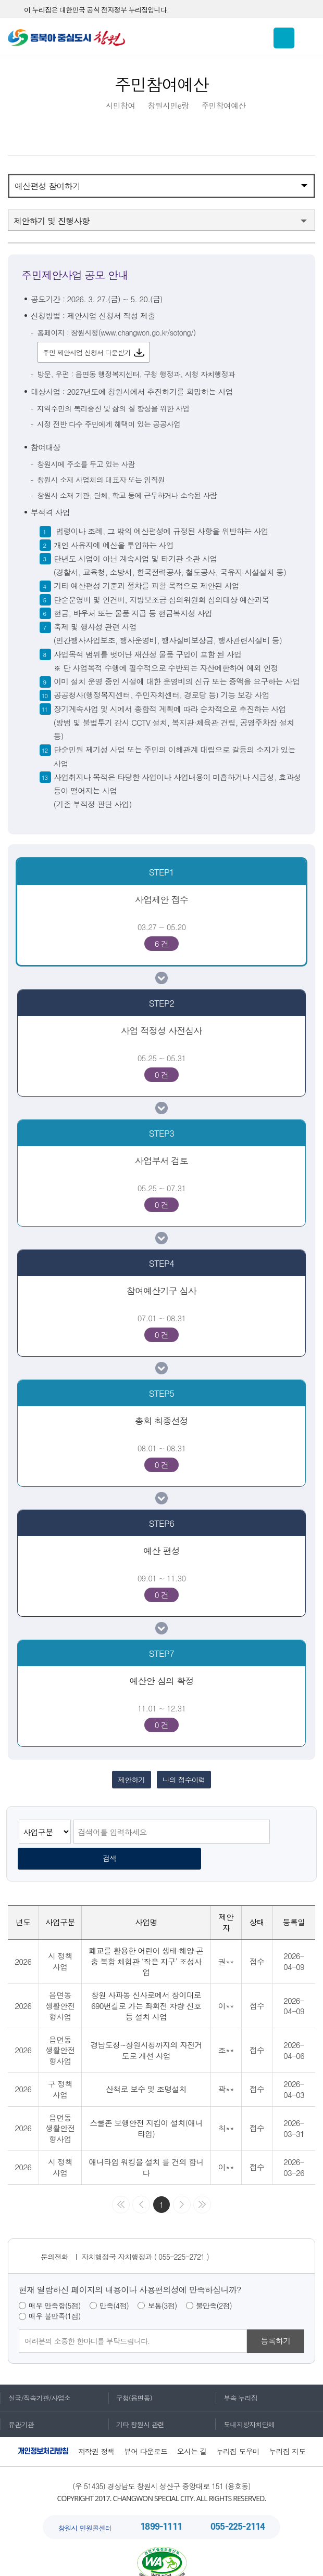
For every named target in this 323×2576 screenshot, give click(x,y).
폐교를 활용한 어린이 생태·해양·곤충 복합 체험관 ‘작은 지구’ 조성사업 (146, 1941)
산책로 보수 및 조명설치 (146, 2069)
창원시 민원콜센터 (85, 2508)
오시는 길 (192, 2432)
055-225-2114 (237, 2507)
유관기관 (17, 2405)
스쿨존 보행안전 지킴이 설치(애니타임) (146, 2108)
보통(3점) (162, 2286)
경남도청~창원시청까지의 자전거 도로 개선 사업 (146, 2030)
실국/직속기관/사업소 (35, 2378)
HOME (85, 105)
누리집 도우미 (237, 2432)
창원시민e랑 (168, 105)
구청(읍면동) (130, 2378)
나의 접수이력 (186, 1782)
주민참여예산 (223, 105)
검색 (288, 1835)
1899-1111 (161, 2507)
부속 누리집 (236, 2378)
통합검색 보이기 (284, 38)
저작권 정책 (96, 2432)
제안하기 (129, 1782)
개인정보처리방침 (43, 2432)
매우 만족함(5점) (54, 2286)
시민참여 (120, 105)
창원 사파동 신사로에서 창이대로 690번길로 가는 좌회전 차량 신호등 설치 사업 (146, 1986)
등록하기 (276, 2320)
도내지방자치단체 (245, 2405)
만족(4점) (114, 2286)
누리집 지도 (287, 2432)
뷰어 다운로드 (145, 2432)
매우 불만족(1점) (54, 2297)
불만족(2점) (214, 2286)
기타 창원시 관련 (136, 2405)
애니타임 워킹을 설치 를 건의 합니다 (146, 2147)
